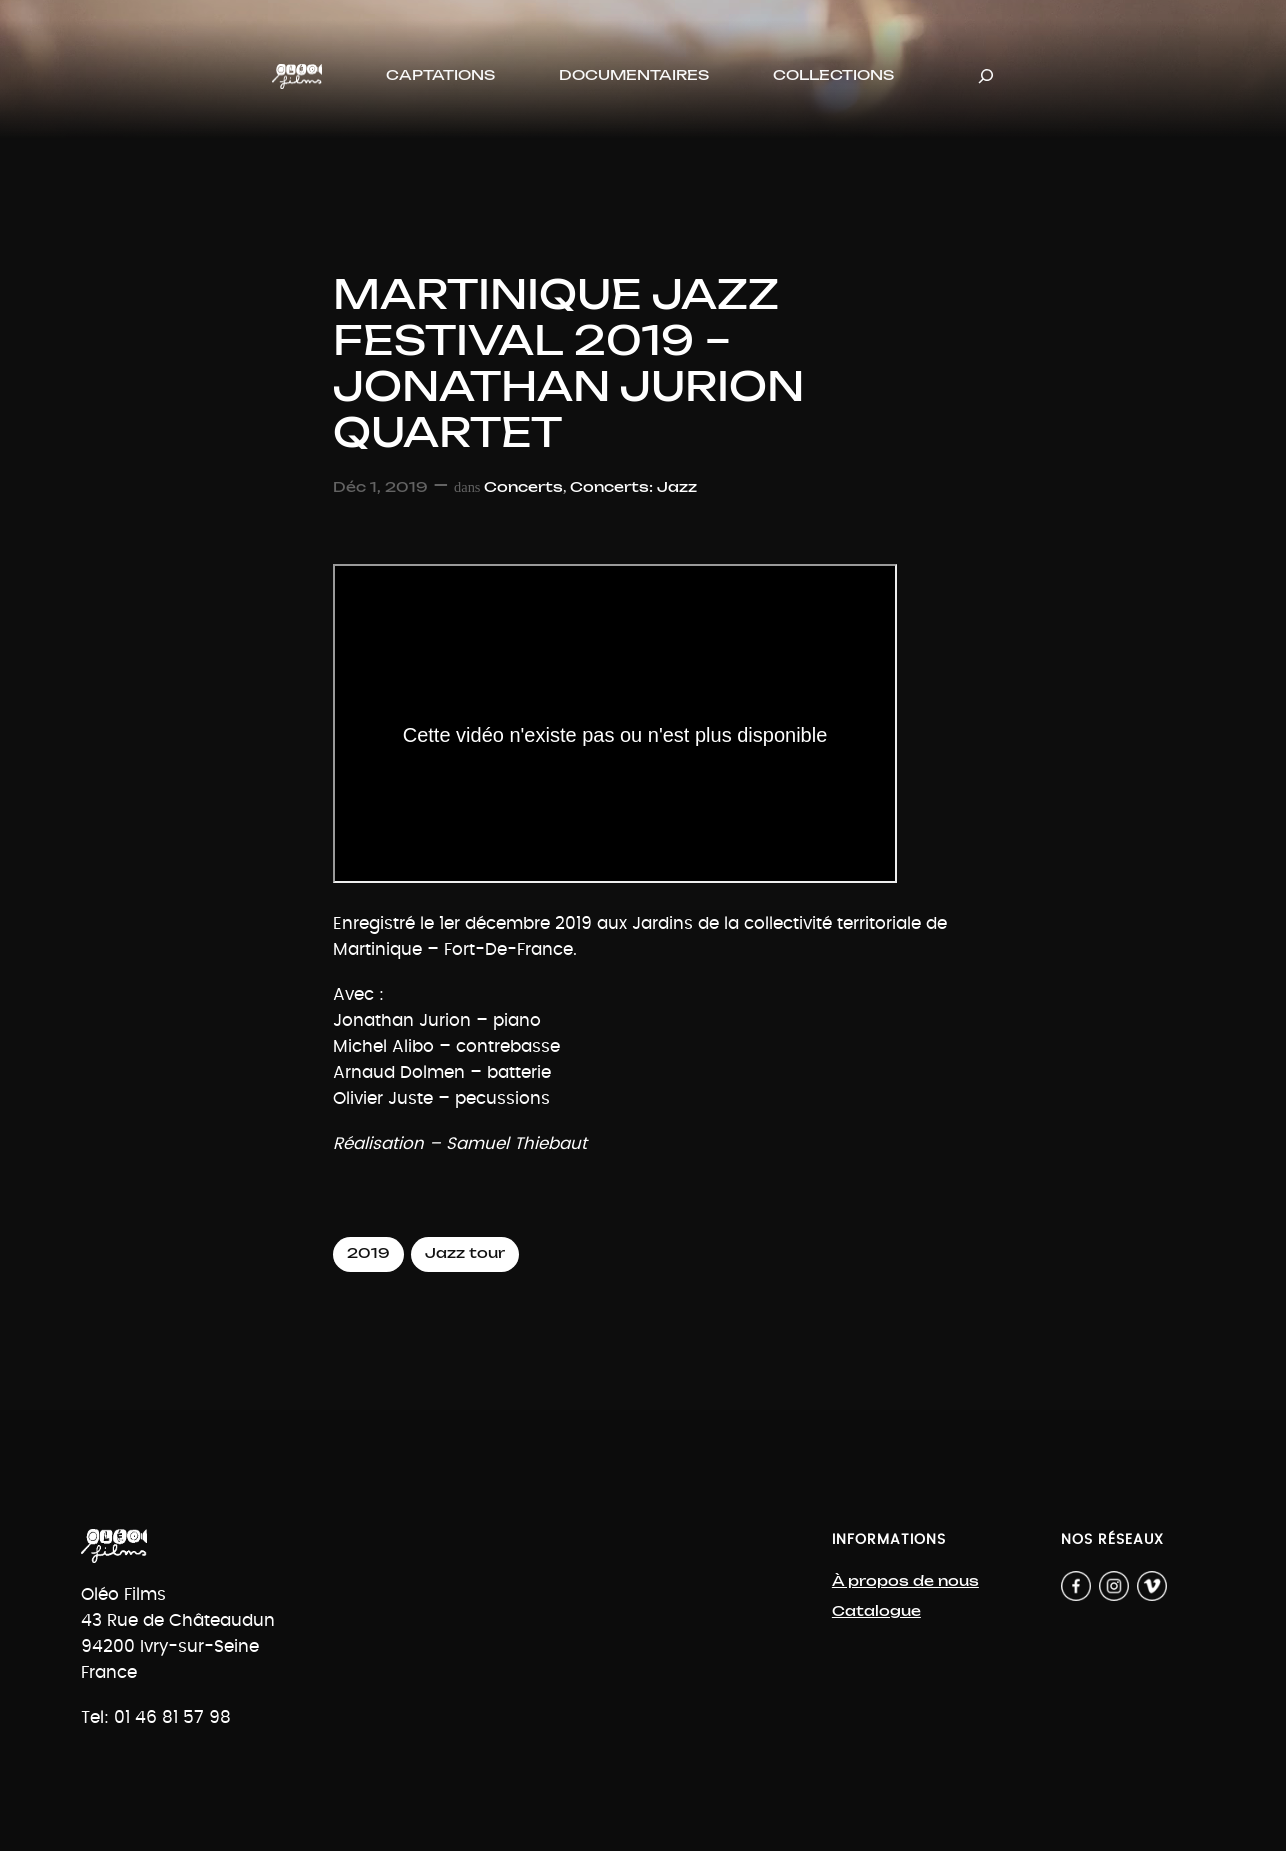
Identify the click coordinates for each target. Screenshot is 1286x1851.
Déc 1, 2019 (380, 487)
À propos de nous (905, 1581)
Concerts (523, 487)
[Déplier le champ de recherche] (986, 76)
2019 (368, 1253)
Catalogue (876, 1611)
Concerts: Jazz (633, 487)
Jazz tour (465, 1253)
